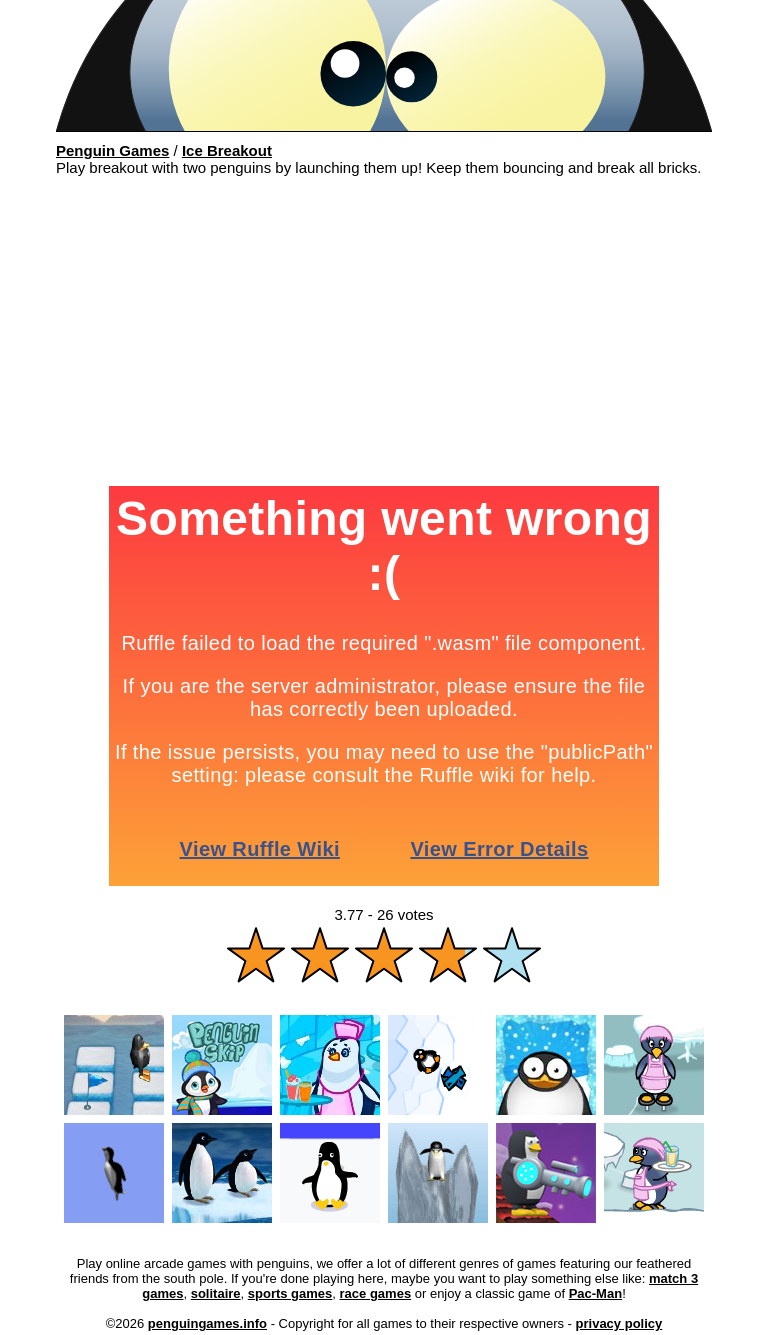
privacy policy (619, 1323)
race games (376, 1293)
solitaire (216, 1293)
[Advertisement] (384, 336)
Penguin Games (112, 150)
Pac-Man (595, 1293)
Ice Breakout (227, 150)
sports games (290, 1293)
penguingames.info (207, 1323)
